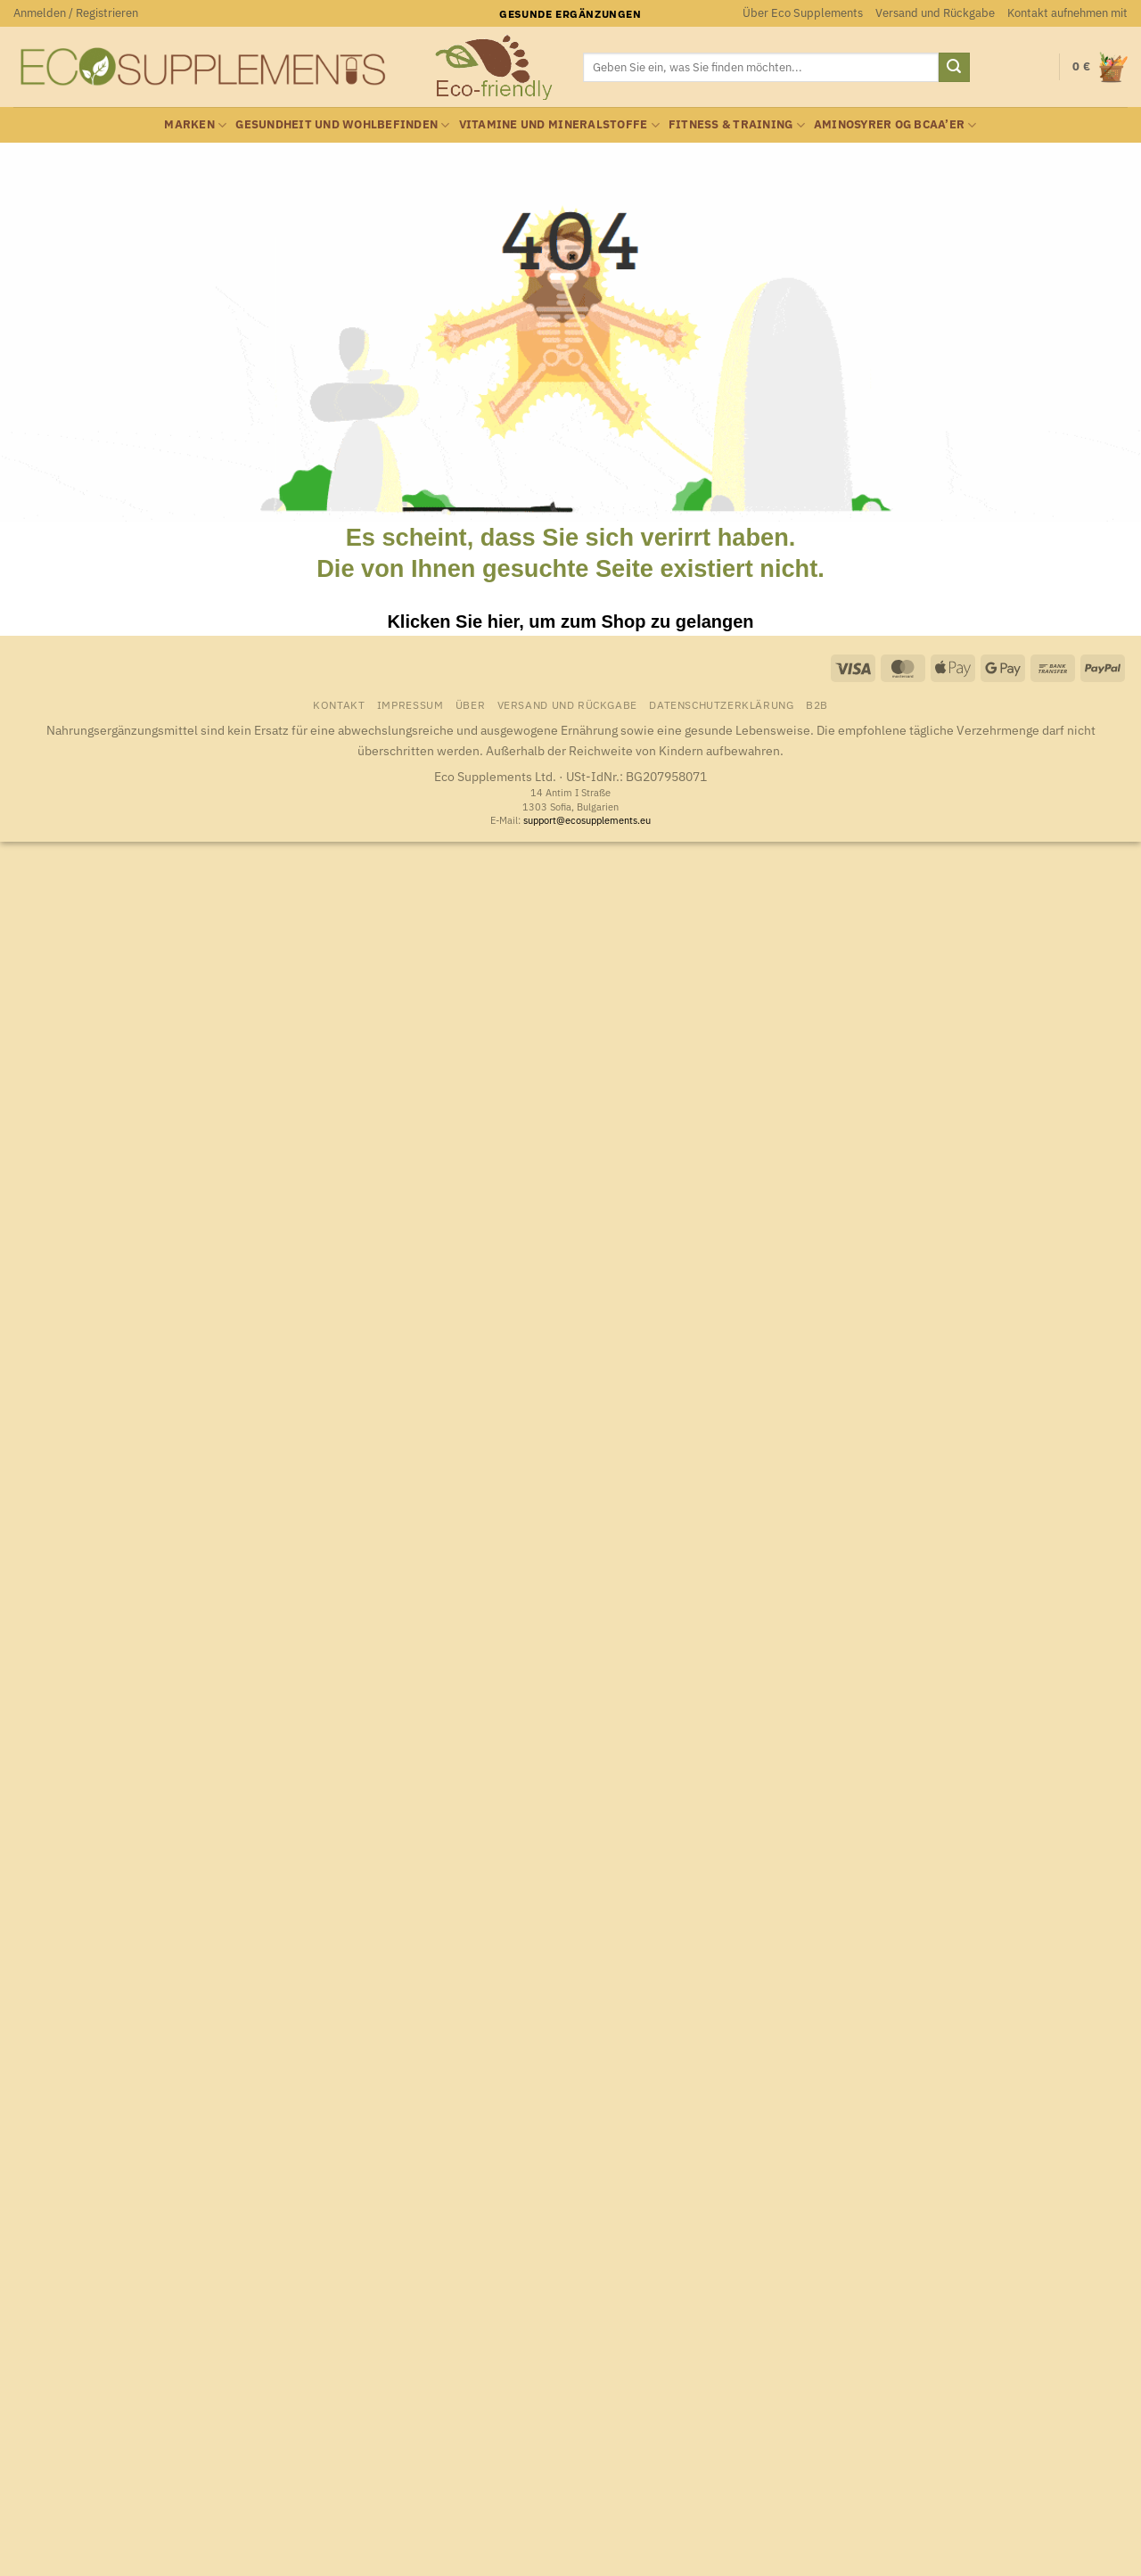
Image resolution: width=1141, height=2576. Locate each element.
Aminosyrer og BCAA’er (895, 125)
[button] (75, 13)
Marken (195, 125)
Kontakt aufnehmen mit (1067, 13)
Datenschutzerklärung (721, 704)
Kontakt (339, 704)
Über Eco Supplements (803, 13)
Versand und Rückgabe (935, 13)
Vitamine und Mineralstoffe (559, 125)
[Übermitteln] (954, 68)
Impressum (410, 704)
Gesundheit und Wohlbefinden (342, 125)
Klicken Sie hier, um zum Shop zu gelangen (570, 621)
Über (470, 704)
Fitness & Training (737, 125)
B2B (817, 704)
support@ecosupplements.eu (587, 820)
